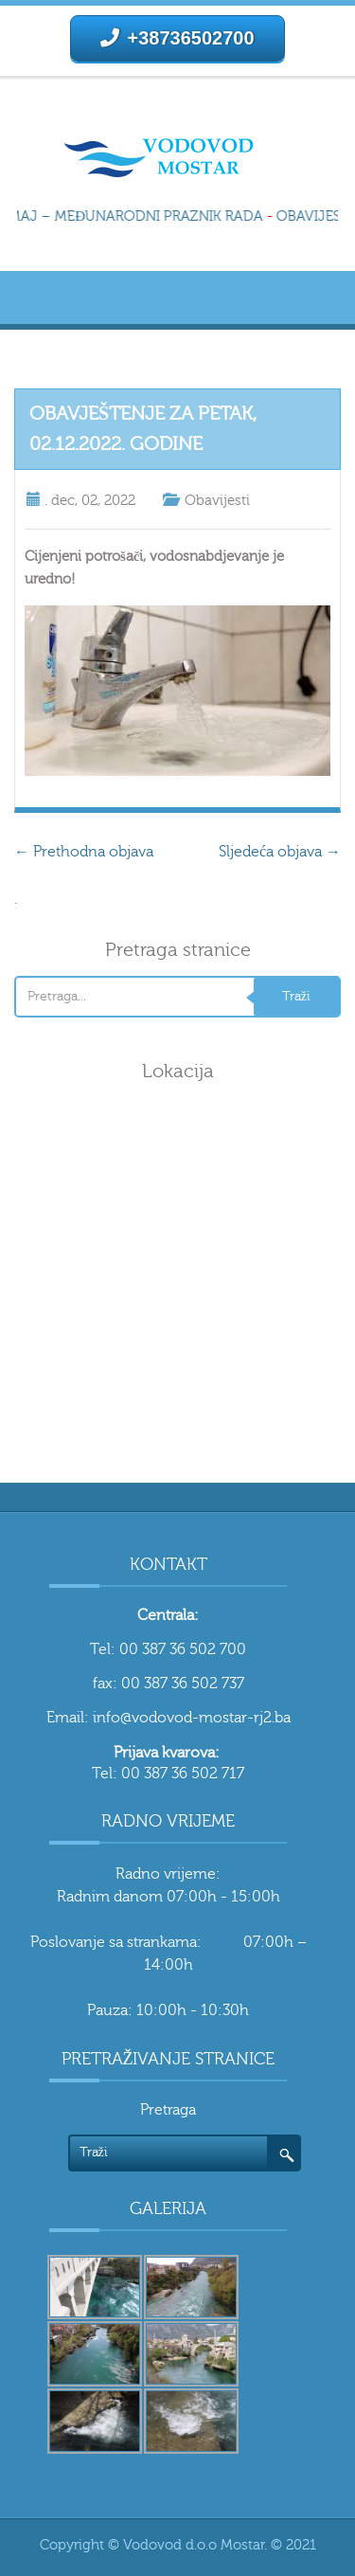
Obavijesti (217, 501)
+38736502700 (177, 37)
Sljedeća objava (280, 851)
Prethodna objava (83, 851)
